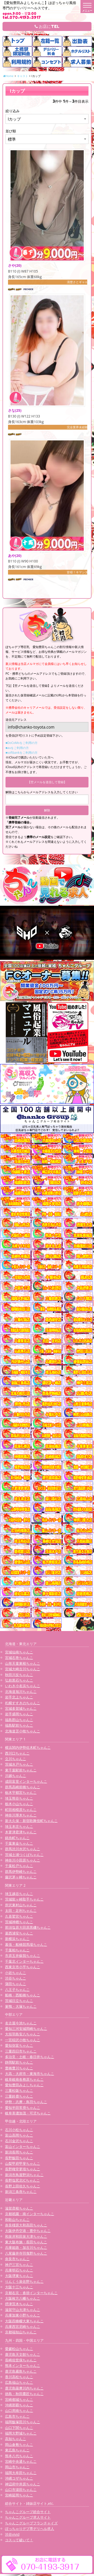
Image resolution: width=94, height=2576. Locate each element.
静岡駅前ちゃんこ (19, 2062)
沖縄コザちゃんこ (19, 2478)
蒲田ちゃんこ (15, 1983)
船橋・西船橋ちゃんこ (22, 1995)
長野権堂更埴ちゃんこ (22, 2169)
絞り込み (13, 110)
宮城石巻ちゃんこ (19, 1657)
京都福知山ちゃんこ (21, 2332)
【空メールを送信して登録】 (47, 782)
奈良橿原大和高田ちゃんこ (26, 2225)
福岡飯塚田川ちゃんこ (22, 2421)
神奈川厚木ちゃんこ (21, 1815)
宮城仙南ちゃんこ (19, 1652)
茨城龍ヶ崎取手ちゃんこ (24, 1899)
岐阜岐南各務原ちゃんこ (24, 2079)
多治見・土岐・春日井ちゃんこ (29, 2056)
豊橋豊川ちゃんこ (19, 2068)
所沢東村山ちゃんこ (21, 1905)
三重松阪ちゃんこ (19, 2090)
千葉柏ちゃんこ (17, 1950)
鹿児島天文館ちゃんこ (22, 2354)
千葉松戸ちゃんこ (19, 1865)
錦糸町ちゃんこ (17, 1837)
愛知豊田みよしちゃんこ (24, 2084)
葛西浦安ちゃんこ (19, 1933)
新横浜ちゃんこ (17, 1938)
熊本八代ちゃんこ (19, 2455)
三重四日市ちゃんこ (21, 2051)
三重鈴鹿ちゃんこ (19, 2096)
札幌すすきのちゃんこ (22, 1702)
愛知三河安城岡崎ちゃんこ (26, 2028)
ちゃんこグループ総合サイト (28, 2511)
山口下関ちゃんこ (19, 2427)
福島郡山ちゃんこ (19, 1719)
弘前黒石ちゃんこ (19, 1680)
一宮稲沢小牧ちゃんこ (22, 2039)
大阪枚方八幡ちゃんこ (22, 2298)
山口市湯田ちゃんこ (21, 2489)
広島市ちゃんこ (17, 2416)
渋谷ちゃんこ (15, 1978)
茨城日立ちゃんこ (19, 2000)
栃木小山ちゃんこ (19, 1803)
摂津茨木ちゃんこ (19, 2303)
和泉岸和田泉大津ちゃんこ (26, 2236)
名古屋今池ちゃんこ (21, 2023)
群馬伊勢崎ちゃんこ (21, 1871)
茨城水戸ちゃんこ (19, 1764)
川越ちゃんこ (15, 1775)
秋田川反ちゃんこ (19, 1674)
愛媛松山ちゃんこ (19, 2348)
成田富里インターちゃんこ (26, 1781)
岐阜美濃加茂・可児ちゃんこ (28, 2113)
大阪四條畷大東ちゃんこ (24, 2321)
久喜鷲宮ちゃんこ (19, 1916)
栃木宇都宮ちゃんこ (21, 1792)
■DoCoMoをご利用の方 (22, 743)
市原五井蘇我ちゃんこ (22, 1955)
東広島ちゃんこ (17, 2450)
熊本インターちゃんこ (22, 2365)
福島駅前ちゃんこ (19, 1725)
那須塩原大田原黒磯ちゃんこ (28, 1927)
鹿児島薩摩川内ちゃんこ (24, 2388)
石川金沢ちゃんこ (19, 2140)
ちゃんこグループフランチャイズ (31, 2523)
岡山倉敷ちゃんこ (19, 2444)
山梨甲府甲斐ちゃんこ (22, 2163)
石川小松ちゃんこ (19, 2129)
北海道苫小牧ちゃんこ (22, 1731)
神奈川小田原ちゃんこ (22, 1860)
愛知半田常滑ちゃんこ (22, 2107)
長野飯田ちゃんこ (19, 2157)
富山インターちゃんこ (22, 2146)
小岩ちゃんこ (15, 1972)
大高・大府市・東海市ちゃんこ (29, 2073)
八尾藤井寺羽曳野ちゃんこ (26, 2253)
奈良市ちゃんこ (17, 2258)
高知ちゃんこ (15, 2438)
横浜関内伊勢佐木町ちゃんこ (28, 1747)
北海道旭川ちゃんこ (21, 1691)
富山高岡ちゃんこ (19, 2135)
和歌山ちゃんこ (17, 2219)
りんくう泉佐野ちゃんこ (24, 2281)
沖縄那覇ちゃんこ (19, 2405)
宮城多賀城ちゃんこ (21, 1708)
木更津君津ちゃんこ (21, 1832)
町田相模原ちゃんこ (21, 1809)
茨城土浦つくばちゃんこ (24, 1854)
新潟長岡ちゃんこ (19, 2152)
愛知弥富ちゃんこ (19, 2045)
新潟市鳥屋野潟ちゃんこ (24, 2174)
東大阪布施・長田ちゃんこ (26, 2242)
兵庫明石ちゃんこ (19, 2270)
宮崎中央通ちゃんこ (21, 2461)
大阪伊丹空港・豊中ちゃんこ (28, 2230)
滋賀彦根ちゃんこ (19, 2208)
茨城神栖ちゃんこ (19, 1921)
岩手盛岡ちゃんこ (19, 1714)
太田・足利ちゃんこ (21, 1910)
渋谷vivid (12, 2534)
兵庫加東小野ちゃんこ (22, 2315)
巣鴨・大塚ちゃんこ (21, 2006)
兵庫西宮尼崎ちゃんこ (22, 2326)
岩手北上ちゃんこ (19, 1697)
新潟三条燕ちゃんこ (21, 2191)
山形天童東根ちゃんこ (22, 1663)
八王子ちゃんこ (17, 1989)
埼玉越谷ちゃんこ (19, 1893)
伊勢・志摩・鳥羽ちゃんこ (26, 2101)
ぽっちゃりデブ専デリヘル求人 (29, 2528)
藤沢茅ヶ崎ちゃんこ (21, 1877)
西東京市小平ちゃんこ (22, 1966)
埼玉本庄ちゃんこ (19, 1826)
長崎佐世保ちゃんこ (21, 2360)
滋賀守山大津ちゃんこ (22, 2309)
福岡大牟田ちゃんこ (21, 2472)
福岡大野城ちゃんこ (21, 2433)
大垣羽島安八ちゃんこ (22, 2034)
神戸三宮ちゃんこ (19, 2264)
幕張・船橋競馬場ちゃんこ (26, 1944)
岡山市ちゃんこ (17, 2467)
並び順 (11, 131)
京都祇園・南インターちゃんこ (29, 2213)
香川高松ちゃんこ (19, 2376)
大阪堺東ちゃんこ (19, 2275)
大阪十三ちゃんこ (19, 2287)
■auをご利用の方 (17, 748)
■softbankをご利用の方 (22, 752)
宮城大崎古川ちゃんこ (22, 1668)
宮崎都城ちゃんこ (19, 2399)
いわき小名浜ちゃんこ (22, 1685)
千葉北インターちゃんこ (24, 1961)
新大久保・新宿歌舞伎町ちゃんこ (31, 1820)
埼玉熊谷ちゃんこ (19, 1798)
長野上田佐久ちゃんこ (22, 2186)
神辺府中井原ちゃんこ (22, 2484)
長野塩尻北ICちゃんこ (22, 2180)
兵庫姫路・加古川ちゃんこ (26, 2247)
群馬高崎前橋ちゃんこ (22, 1787)
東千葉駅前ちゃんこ (21, 1770)
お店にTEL (47, 26)
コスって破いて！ (19, 2539)
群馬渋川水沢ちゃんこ (22, 1848)
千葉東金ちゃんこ (19, 1843)
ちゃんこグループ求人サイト (28, 2517)
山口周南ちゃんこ (19, 2410)
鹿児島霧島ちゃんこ (21, 2371)
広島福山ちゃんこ (19, 2382)
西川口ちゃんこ (17, 1753)
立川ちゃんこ (15, 1758)
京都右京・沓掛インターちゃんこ (31, 2292)
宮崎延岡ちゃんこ (19, 2495)
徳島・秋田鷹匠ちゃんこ (24, 2393)
